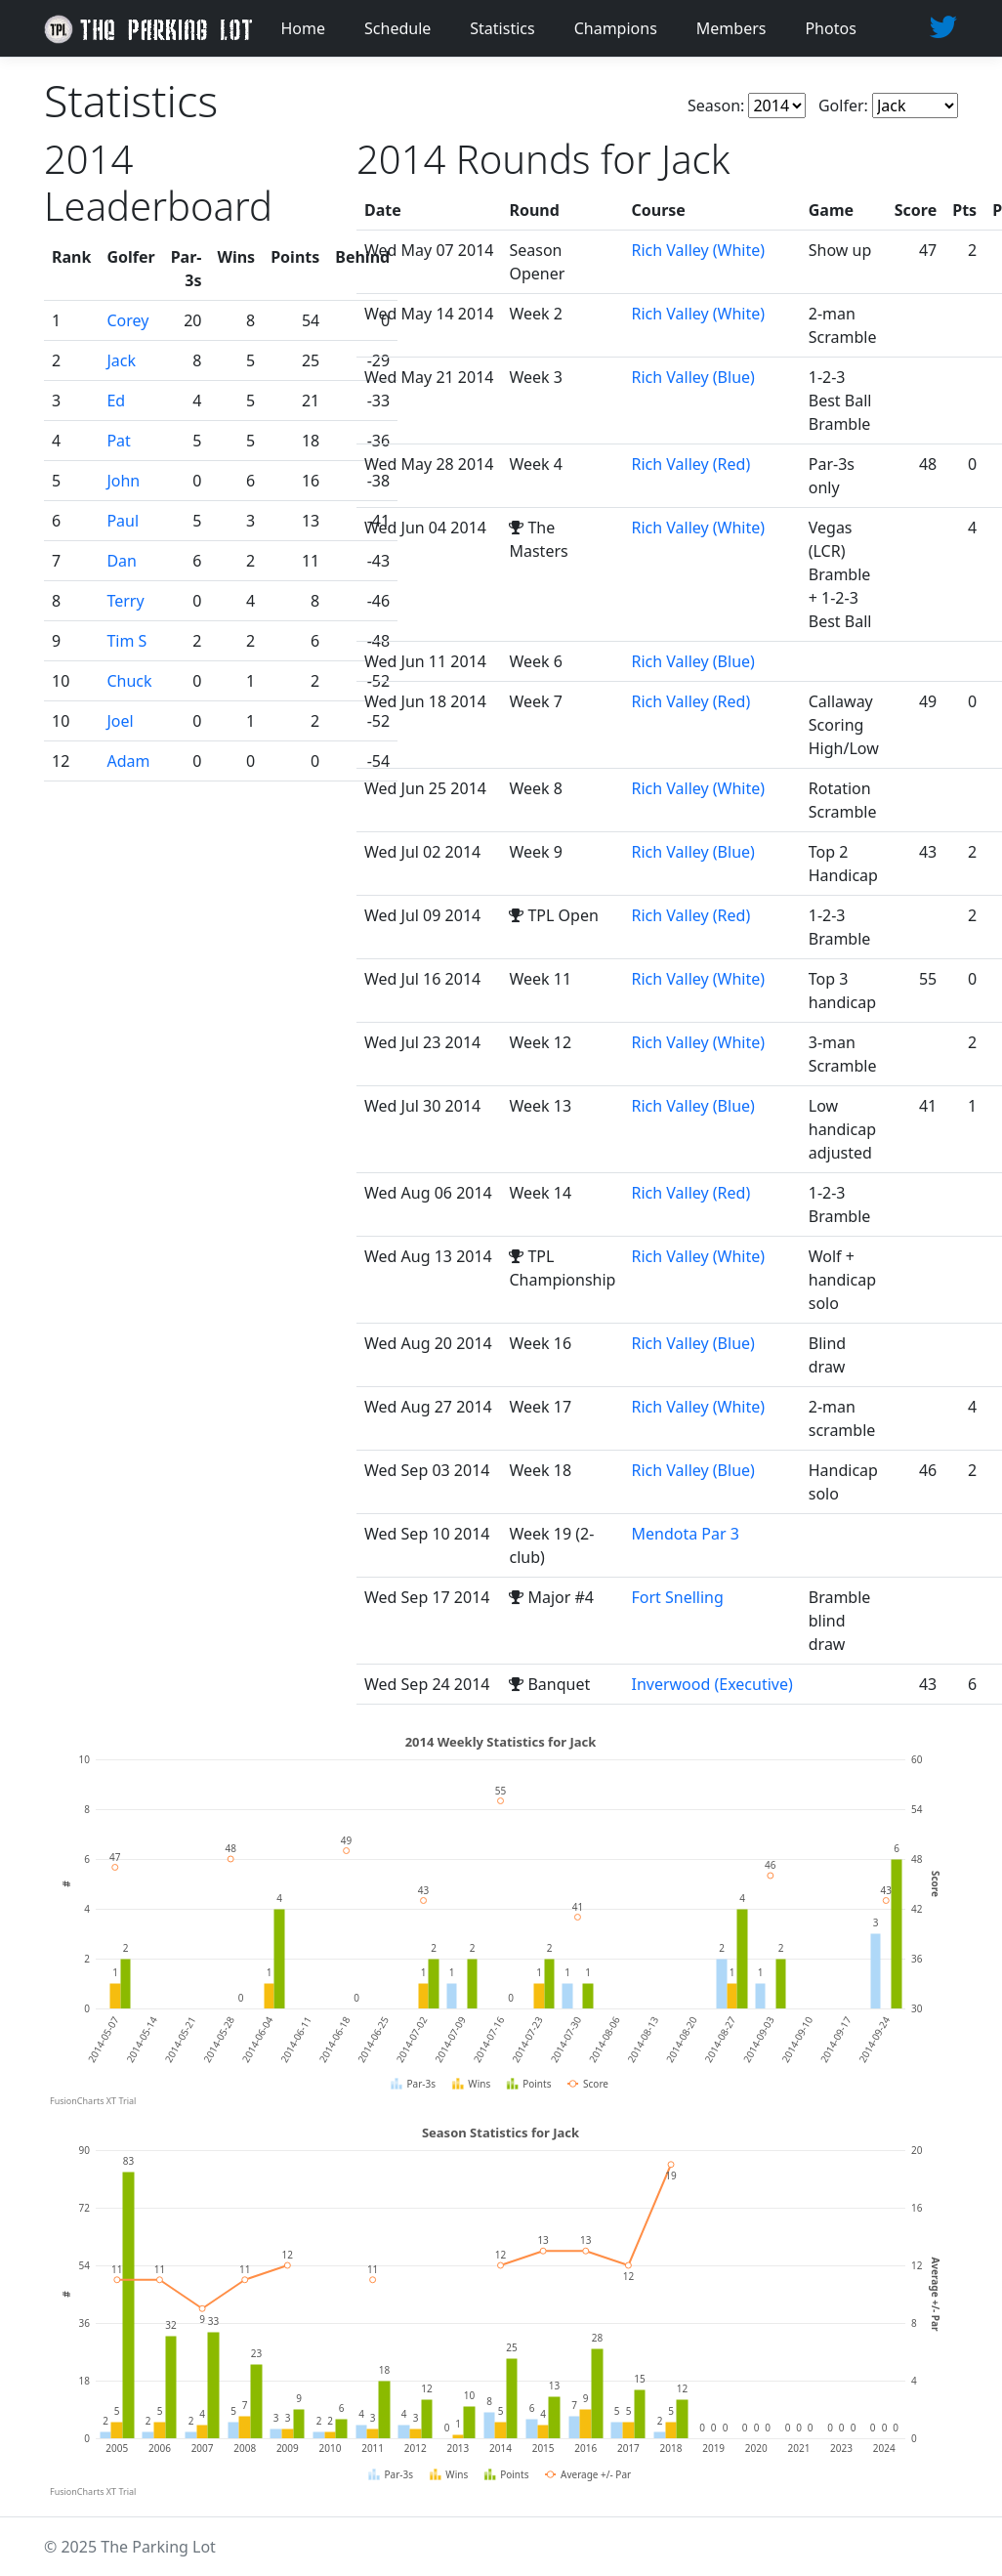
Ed (115, 400)
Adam (127, 761)
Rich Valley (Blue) (692, 377)
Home (303, 28)
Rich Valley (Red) (690, 464)
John (123, 480)
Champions (615, 28)
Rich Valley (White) (698, 250)
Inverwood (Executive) (711, 1684)
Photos (830, 28)
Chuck (128, 681)
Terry (125, 601)
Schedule (397, 28)
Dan (121, 560)
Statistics (502, 28)
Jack (121, 360)
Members (731, 28)
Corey (127, 320)
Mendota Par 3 (684, 1533)
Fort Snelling (677, 1597)
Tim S (126, 641)
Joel (119, 721)
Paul (122, 520)
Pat (118, 440)
